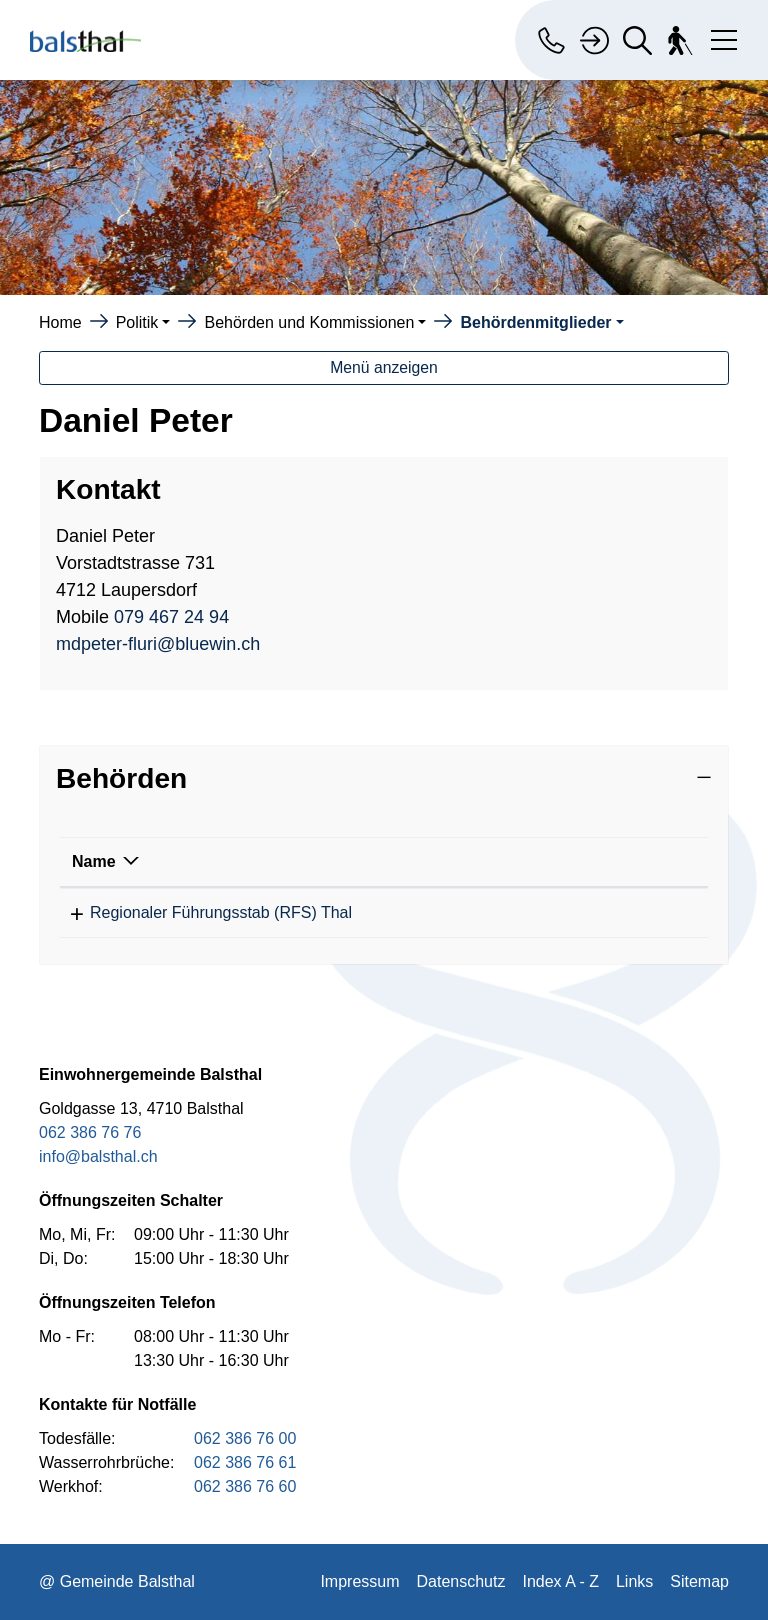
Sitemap (699, 1581)
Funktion (574, 861)
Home (60, 322)
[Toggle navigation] (720, 36)
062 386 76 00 (245, 1438)
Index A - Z (560, 1581)
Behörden (121, 778)
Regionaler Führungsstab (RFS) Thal (203, 912)
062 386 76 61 (245, 1462)
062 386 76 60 (245, 1486)
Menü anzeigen (384, 367)
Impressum (359, 1581)
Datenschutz (461, 1581)
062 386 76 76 (90, 1132)
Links (634, 1581)
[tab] (384, 779)
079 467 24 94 (171, 617)
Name (94, 861)
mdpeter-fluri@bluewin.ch (158, 644)
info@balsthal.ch (98, 1156)
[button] (143, 322)
